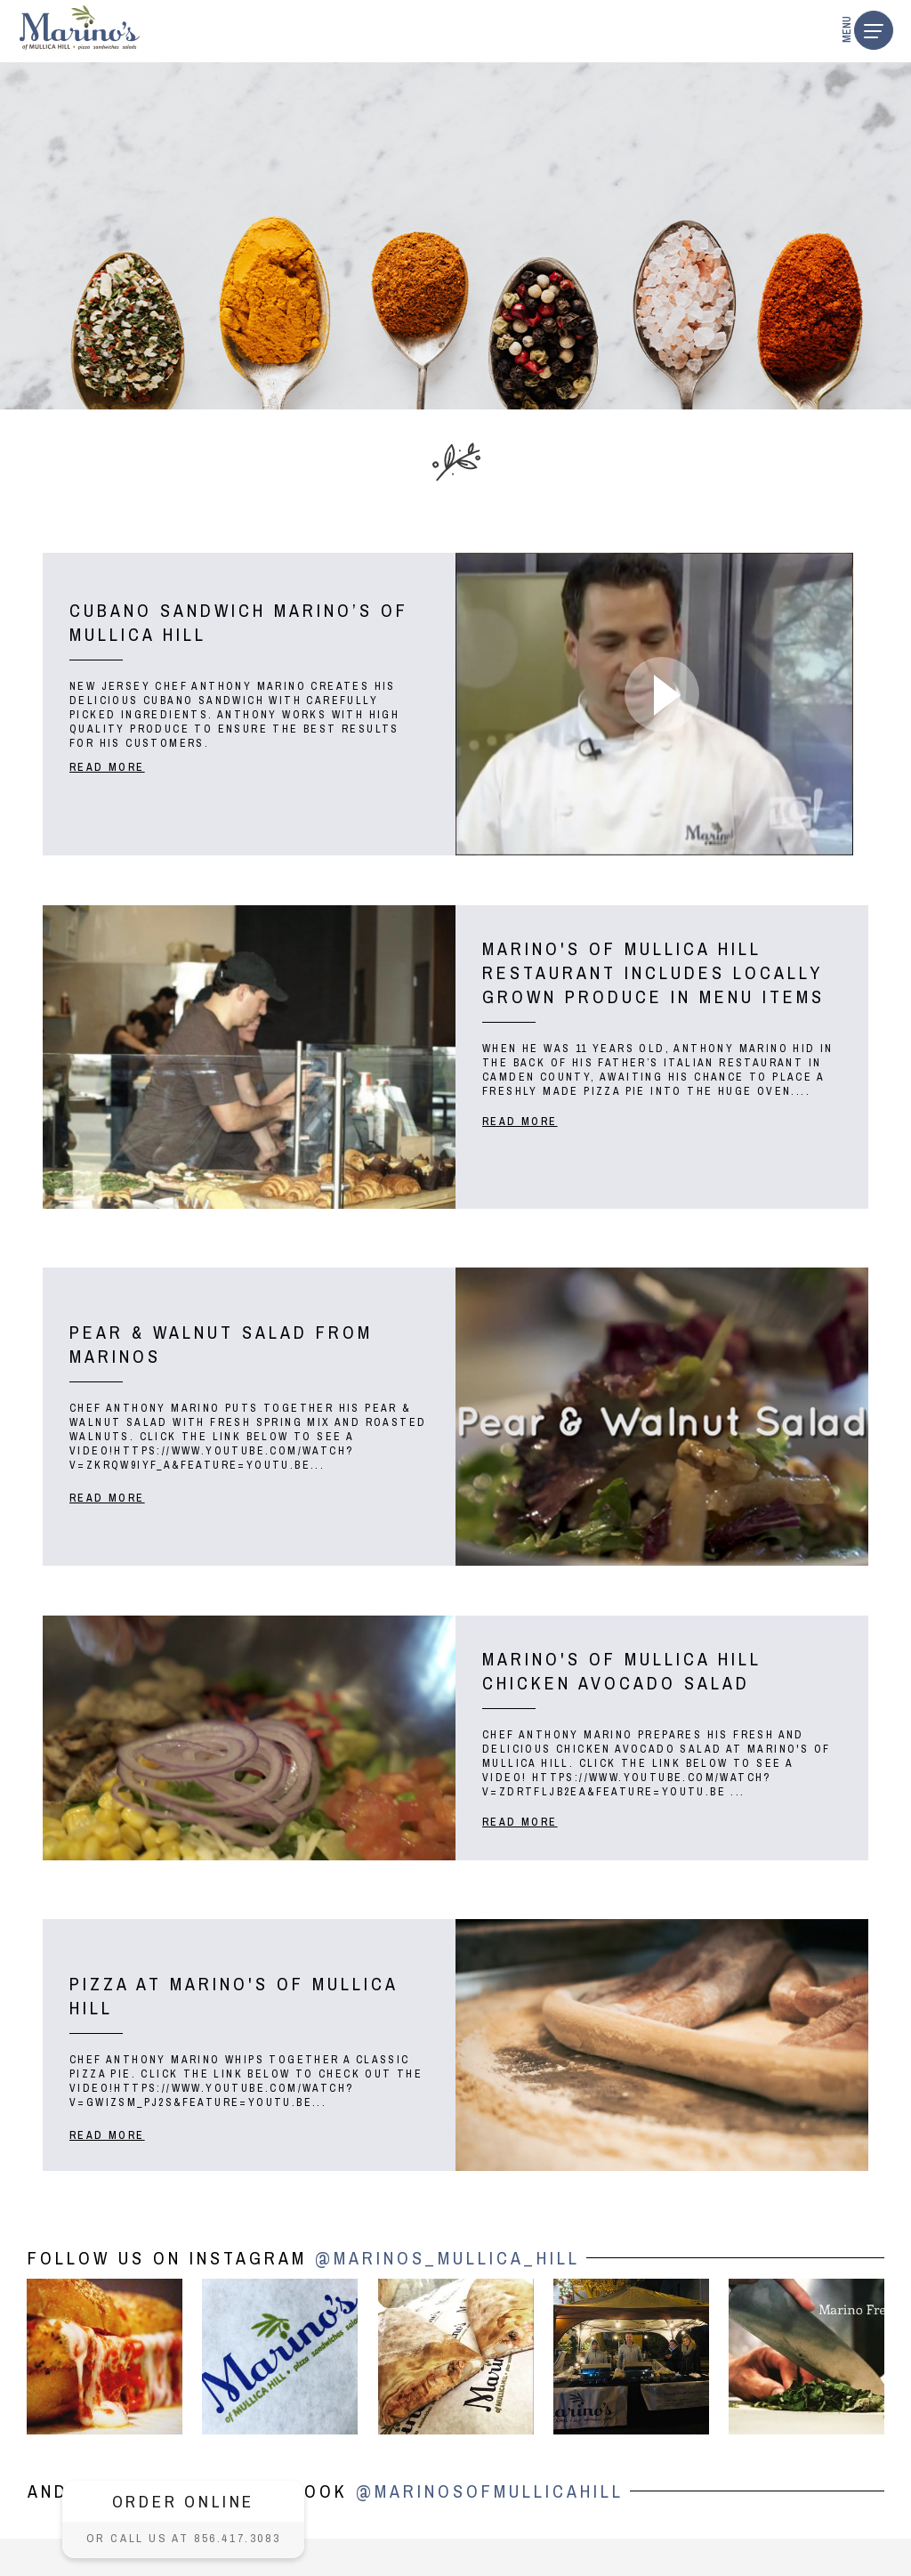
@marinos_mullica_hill (447, 2258)
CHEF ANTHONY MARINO (230, 686)
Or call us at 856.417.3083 (183, 2538)
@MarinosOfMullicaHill (490, 2491)
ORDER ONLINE (183, 2501)
